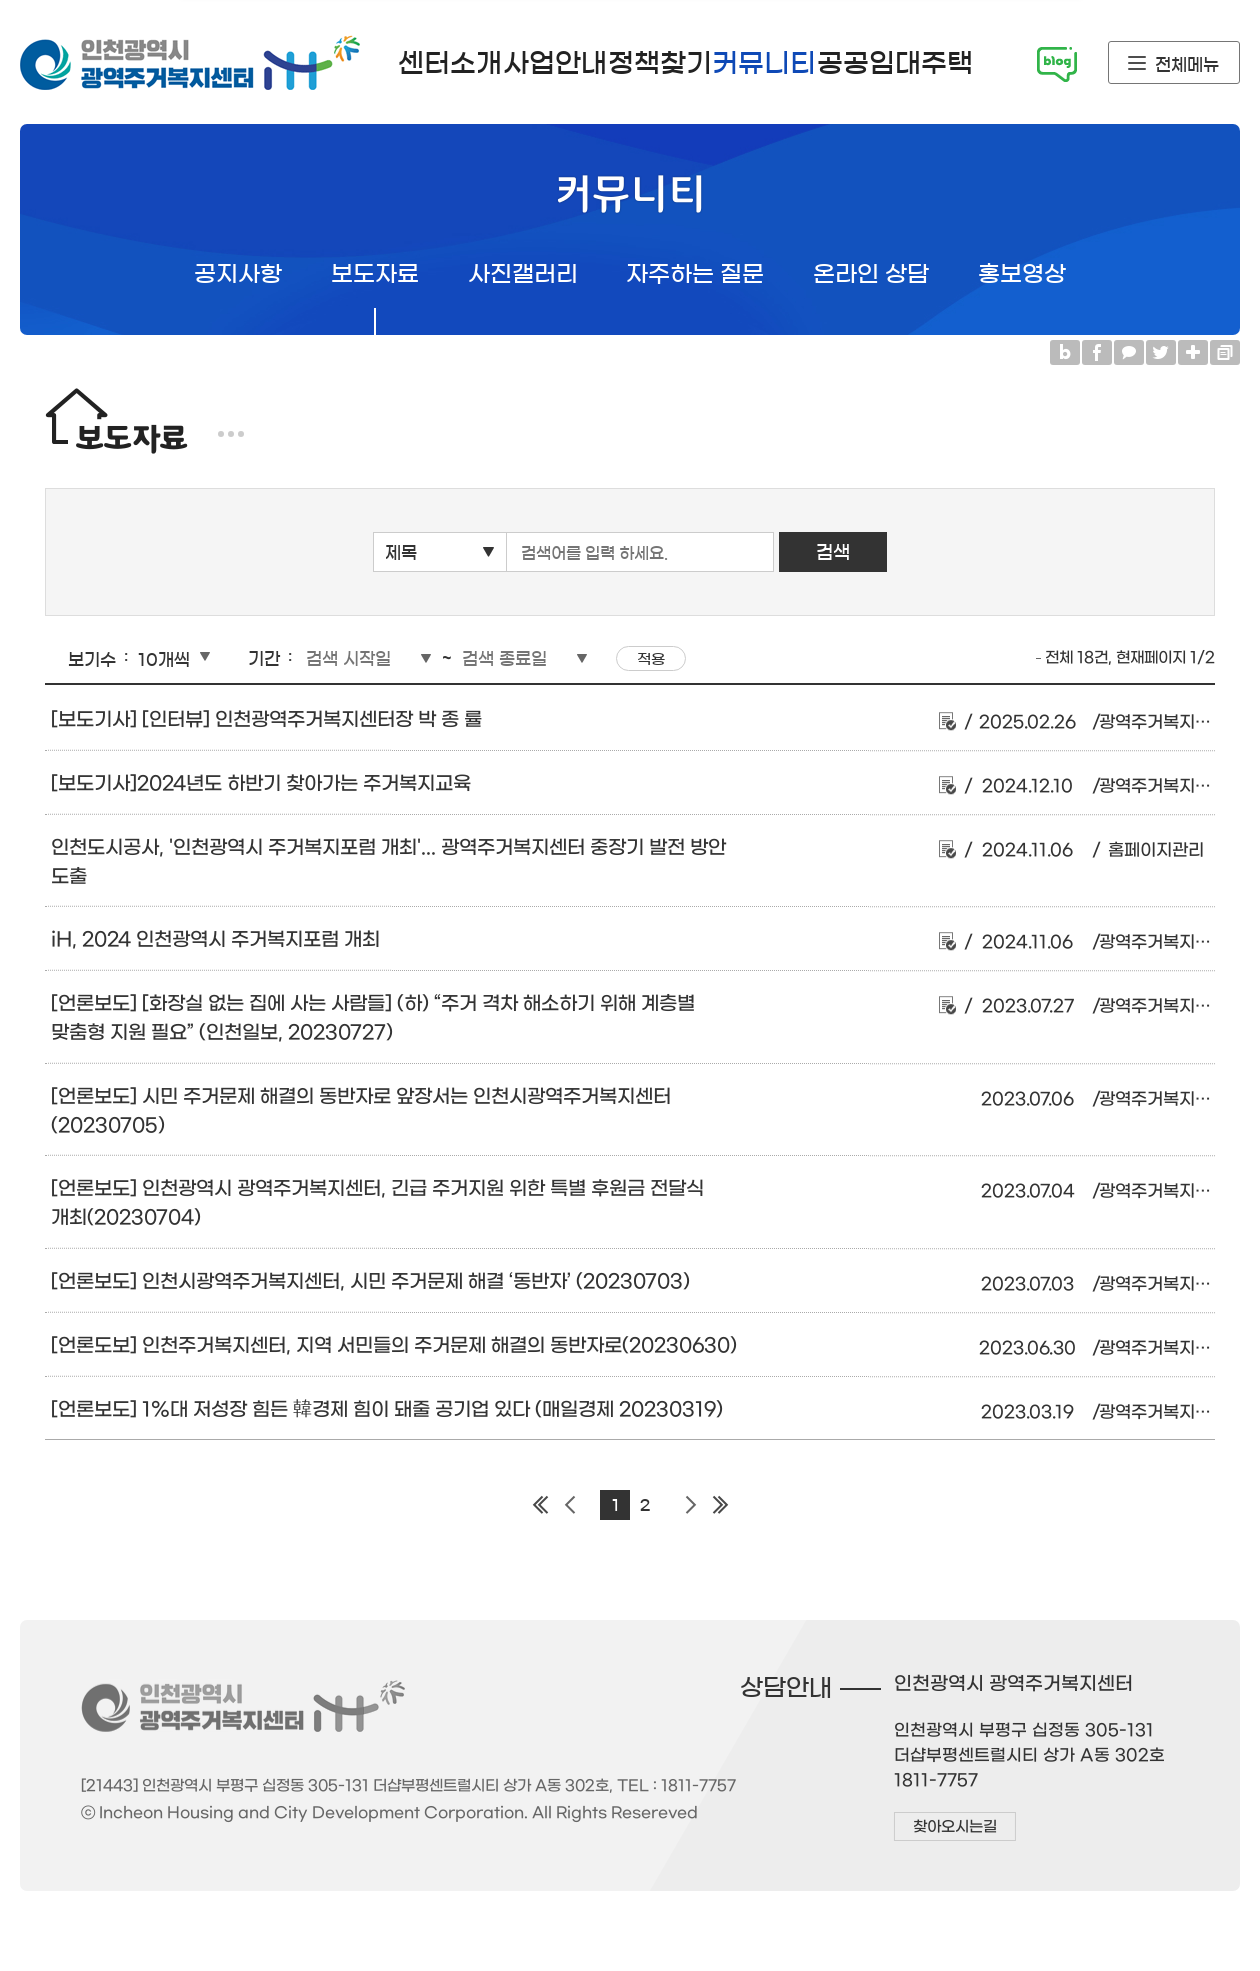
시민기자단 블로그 (1057, 64)
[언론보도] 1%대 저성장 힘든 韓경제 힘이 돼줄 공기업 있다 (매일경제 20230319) (387, 1408)
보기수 (92, 659)
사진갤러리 (523, 274)
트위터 (1161, 352)
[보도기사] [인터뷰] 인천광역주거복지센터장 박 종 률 (266, 719)
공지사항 (238, 274)
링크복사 (1193, 352)
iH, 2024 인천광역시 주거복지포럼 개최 (215, 939)
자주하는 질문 (695, 274)
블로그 (1065, 352)
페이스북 (1097, 352)
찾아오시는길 (954, 1827)
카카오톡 (1129, 352)
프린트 (1225, 352)
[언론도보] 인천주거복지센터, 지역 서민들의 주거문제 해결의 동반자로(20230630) (394, 1345)
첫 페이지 (540, 1505)
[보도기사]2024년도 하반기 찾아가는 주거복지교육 (261, 783)
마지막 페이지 (720, 1505)
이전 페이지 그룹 (570, 1505)
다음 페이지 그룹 (690, 1505)
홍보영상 (1022, 274)
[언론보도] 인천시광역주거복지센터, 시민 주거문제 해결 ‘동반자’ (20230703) (370, 1281)
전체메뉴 (1187, 64)
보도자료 (375, 274)
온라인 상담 (871, 274)
